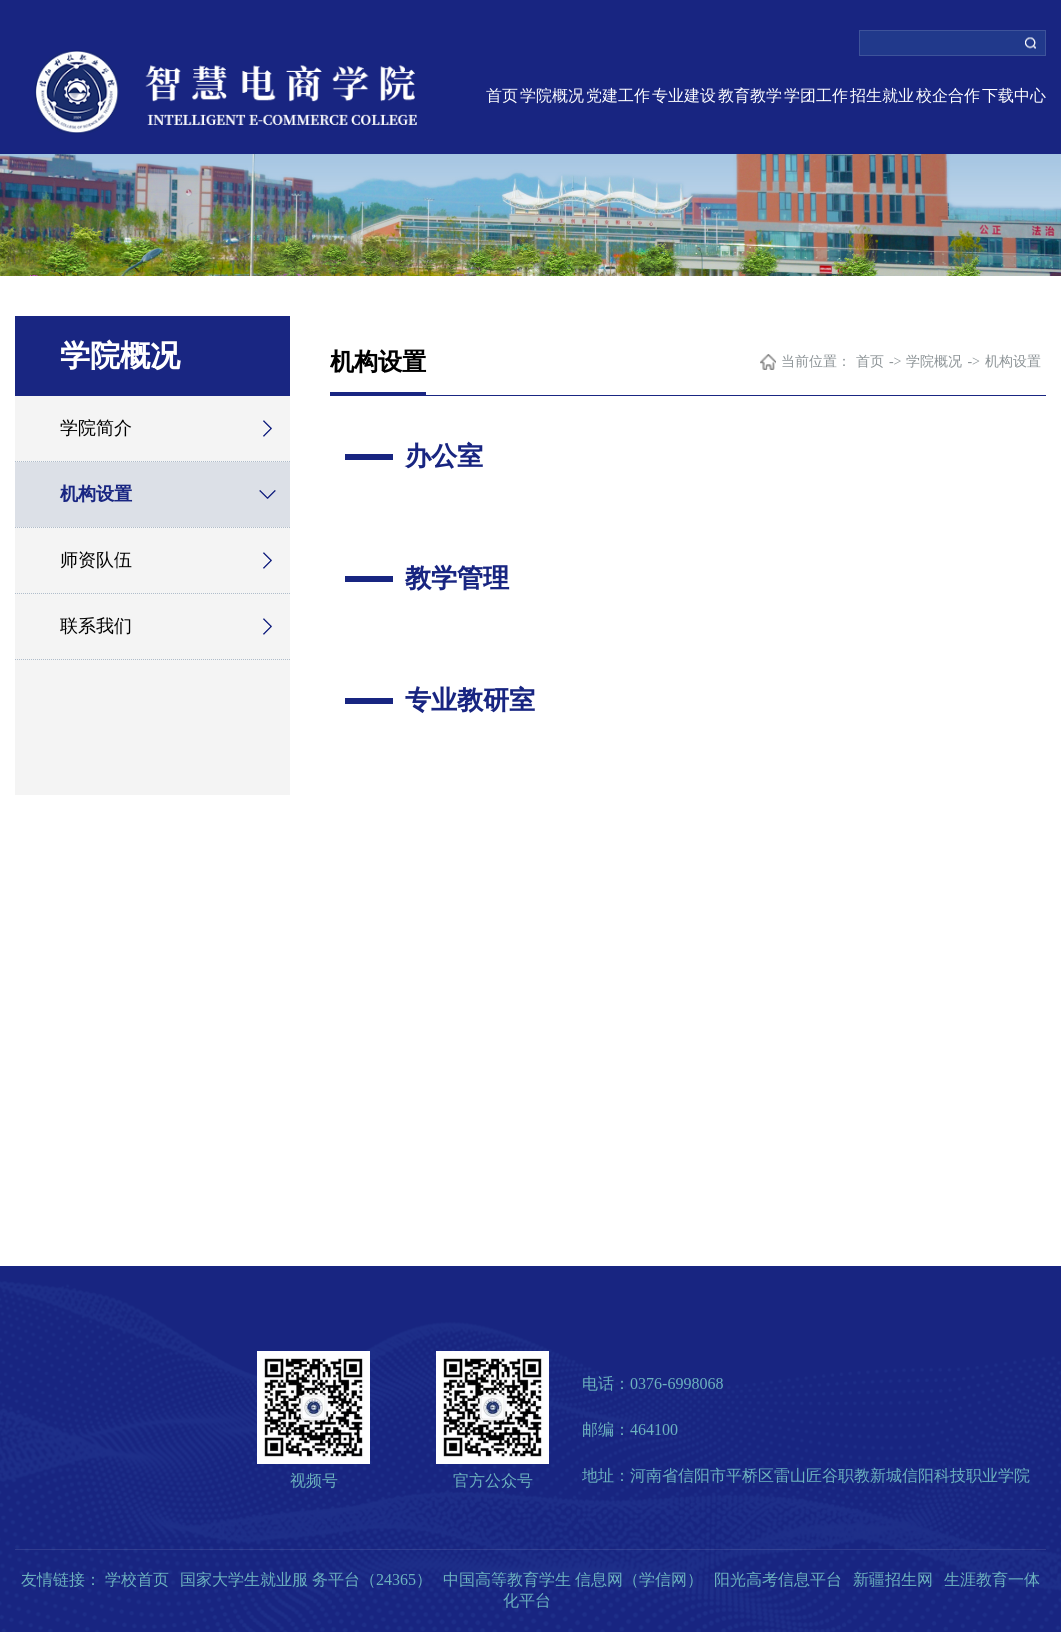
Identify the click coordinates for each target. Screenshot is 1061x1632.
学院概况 (552, 95)
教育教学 (750, 95)
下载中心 (1014, 95)
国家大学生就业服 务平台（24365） (306, 1579)
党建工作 (618, 95)
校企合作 (948, 95)
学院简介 (96, 428)
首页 (502, 95)
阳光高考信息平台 (778, 1579)
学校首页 (137, 1579)
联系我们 (96, 626)
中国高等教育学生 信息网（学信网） (573, 1579)
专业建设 (684, 95)
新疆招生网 (893, 1579)
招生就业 (882, 95)
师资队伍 (96, 560)
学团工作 (816, 95)
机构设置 (96, 494)
